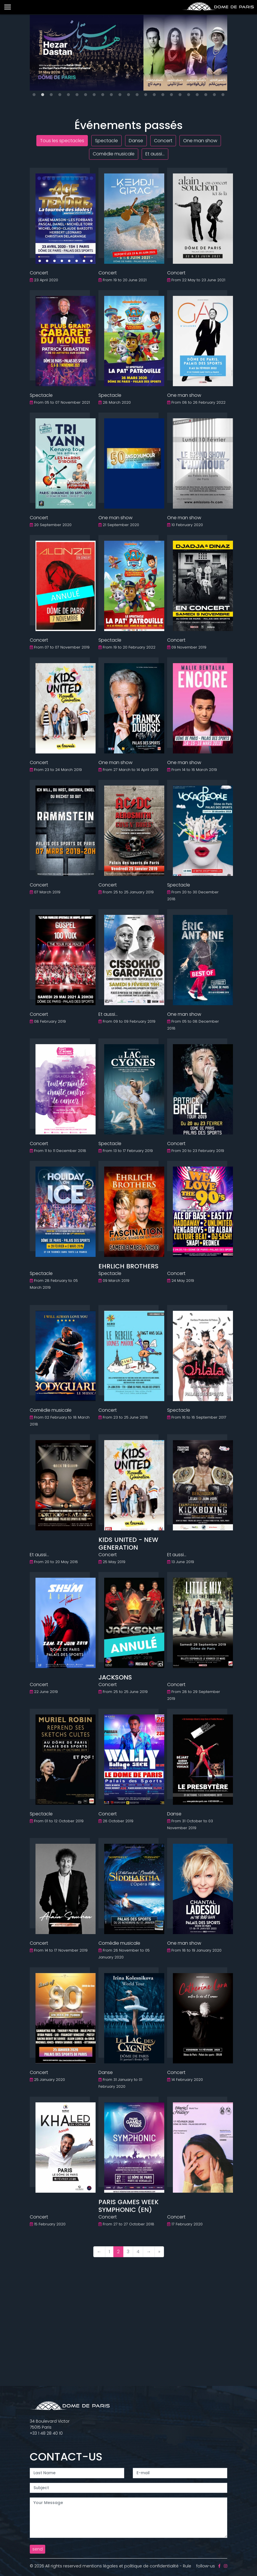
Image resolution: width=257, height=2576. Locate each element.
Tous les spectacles (62, 140)
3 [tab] (51, 95)
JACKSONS (115, 1677)
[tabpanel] (128, 53)
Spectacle (106, 140)
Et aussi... (155, 154)
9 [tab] (103, 95)
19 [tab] (188, 95)
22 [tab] (214, 95)
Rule (187, 2566)
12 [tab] (128, 95)
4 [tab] (60, 95)
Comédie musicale (114, 154)
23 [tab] (223, 95)
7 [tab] (85, 95)
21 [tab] (206, 95)
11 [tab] (120, 95)
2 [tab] (43, 95)
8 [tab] (94, 95)
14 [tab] (146, 95)
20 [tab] (197, 95)
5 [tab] (68, 95)
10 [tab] (111, 95)
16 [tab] (163, 95)
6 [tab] (77, 95)
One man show (200, 140)
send (37, 2549)
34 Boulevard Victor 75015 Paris (50, 2424)
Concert (163, 140)
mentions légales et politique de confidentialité (130, 2566)
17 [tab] (171, 95)
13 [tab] (137, 95)
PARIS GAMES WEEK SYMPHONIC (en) (128, 2206)
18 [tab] (180, 95)
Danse (136, 140)
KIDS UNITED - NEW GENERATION (128, 1543)
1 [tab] (34, 95)
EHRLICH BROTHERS (128, 1266)
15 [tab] (154, 95)
